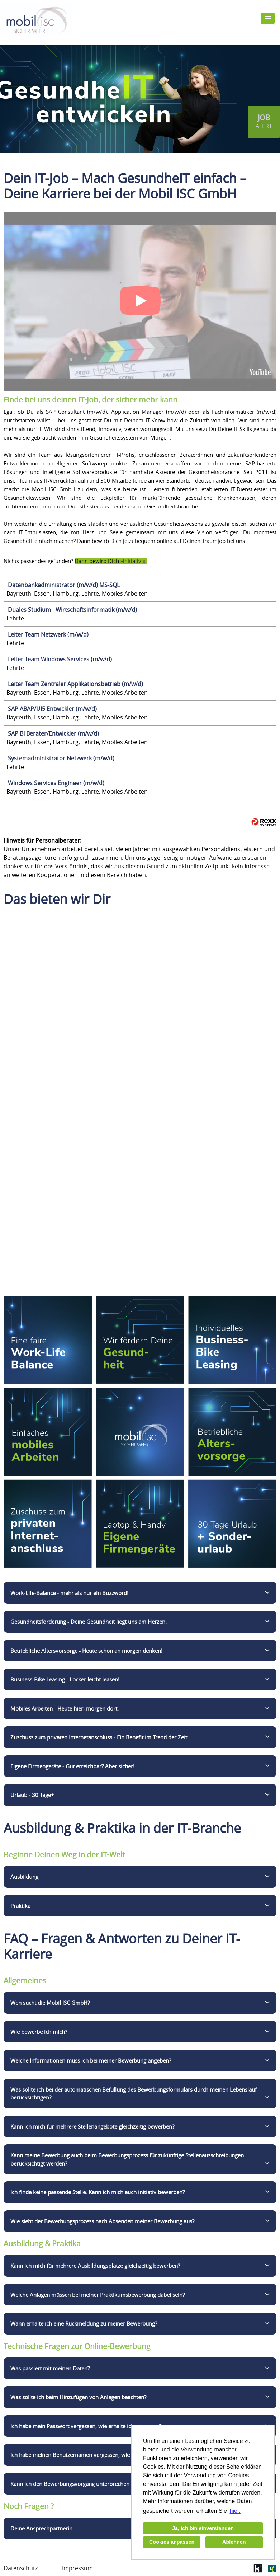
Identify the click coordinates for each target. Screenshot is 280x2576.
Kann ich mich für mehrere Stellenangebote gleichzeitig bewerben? (92, 2126)
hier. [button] (235, 2511)
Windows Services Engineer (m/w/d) (56, 783)
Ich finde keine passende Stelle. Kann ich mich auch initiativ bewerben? (97, 2192)
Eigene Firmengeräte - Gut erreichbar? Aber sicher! (72, 1766)
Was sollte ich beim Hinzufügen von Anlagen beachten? (78, 2397)
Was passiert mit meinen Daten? (50, 2368)
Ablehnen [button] (234, 2542)
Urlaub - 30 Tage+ (32, 1794)
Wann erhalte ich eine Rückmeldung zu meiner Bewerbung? (83, 2323)
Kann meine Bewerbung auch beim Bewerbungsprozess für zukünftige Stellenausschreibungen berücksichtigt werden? (127, 2159)
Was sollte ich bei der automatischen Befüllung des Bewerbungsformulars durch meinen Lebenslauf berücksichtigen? (133, 2093)
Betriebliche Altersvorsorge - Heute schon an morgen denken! (86, 1650)
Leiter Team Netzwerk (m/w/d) (48, 634)
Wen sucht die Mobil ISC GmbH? (50, 2002)
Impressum (77, 2568)
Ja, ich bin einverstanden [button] (203, 2528)
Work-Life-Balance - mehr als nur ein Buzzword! (69, 1592)
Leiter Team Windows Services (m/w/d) (60, 659)
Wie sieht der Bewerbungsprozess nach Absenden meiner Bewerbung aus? (102, 2221)
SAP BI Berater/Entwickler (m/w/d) (53, 733)
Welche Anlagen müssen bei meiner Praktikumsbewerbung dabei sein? (97, 2294)
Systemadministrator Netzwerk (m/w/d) (61, 758)
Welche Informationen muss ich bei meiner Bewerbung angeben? (90, 2060)
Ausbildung (24, 1876)
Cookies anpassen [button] (171, 2542)
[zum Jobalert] (264, 122)
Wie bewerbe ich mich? (38, 2031)
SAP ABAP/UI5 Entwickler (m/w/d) (52, 709)
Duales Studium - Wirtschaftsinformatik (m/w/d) (72, 610)
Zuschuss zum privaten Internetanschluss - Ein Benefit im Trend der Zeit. (99, 1737)
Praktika (20, 1905)
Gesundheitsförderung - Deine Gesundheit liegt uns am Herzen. (88, 1621)
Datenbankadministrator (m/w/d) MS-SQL (64, 585)
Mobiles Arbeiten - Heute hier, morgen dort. (64, 1708)
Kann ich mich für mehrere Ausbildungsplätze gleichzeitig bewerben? (95, 2265)
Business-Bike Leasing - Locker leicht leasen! (64, 1679)
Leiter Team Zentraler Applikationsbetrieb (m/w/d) (75, 684)
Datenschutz (21, 2568)
